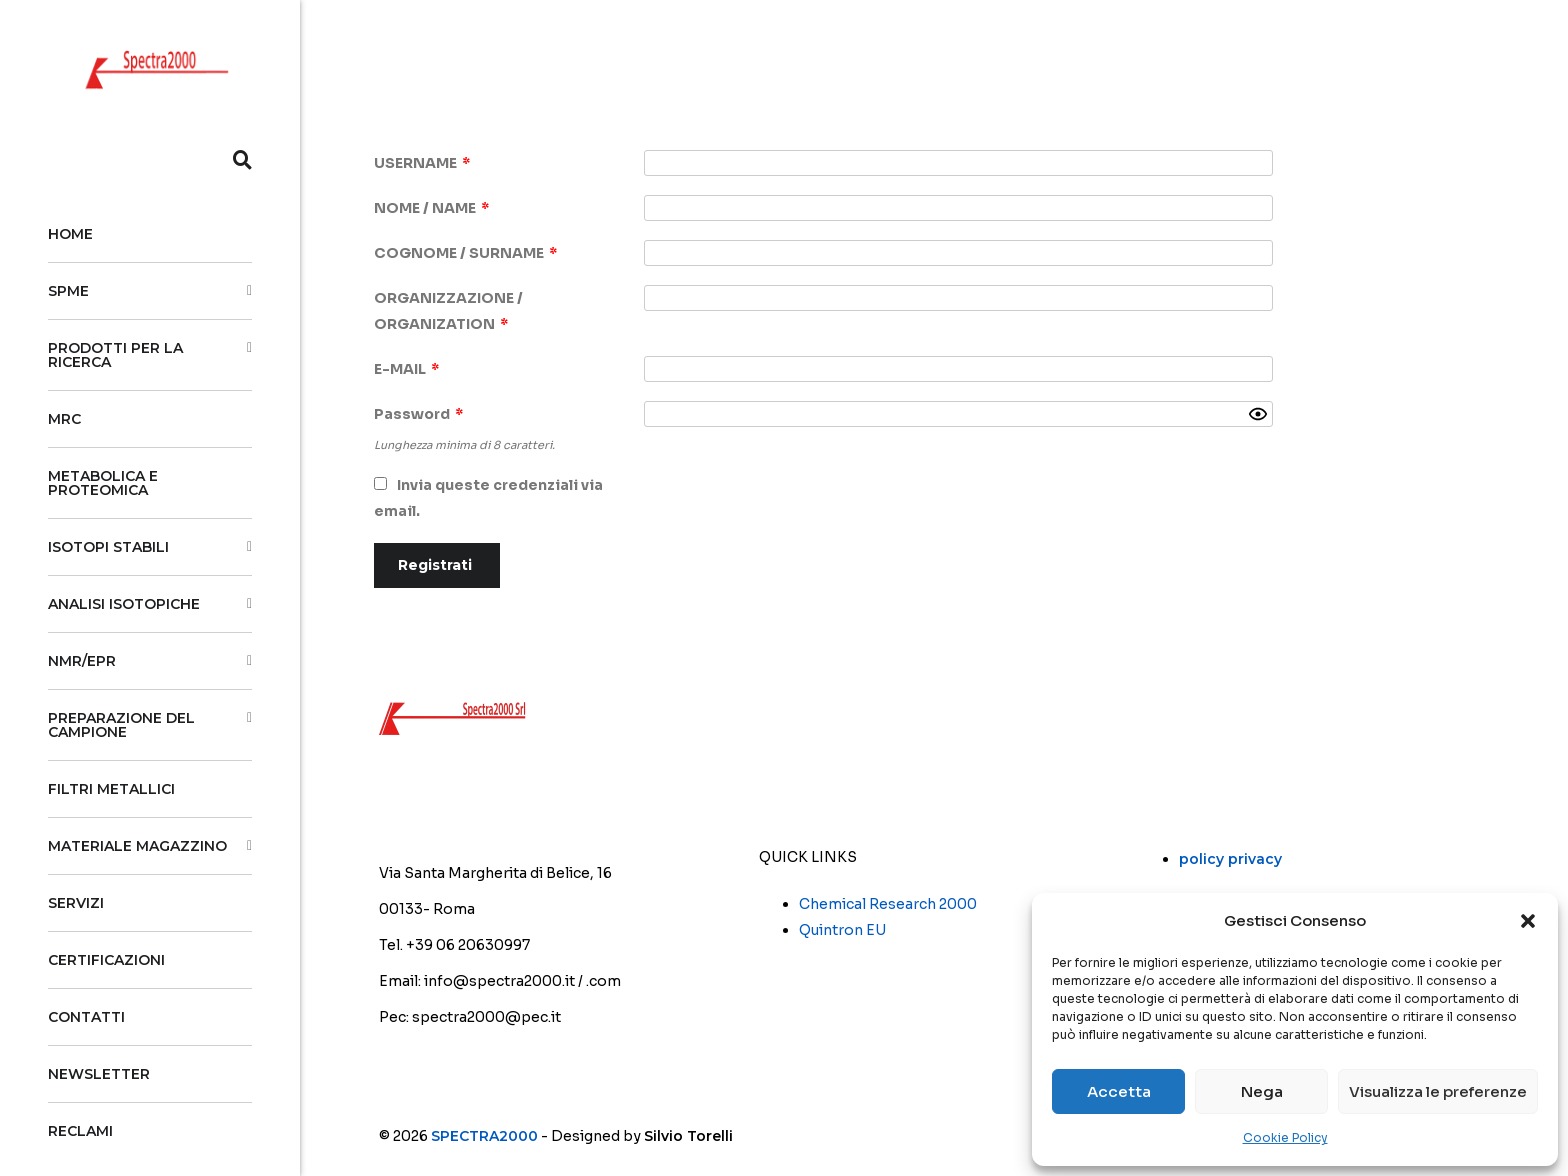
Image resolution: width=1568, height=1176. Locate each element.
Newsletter (99, 1074)
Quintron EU (842, 930)
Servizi (76, 903)
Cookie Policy (1285, 1137)
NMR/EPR (82, 661)
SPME (68, 291)
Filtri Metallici (111, 789)
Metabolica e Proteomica (103, 483)
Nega (1262, 1091)
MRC (64, 419)
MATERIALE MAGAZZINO (137, 846)
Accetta (1119, 1091)
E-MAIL (406, 369)
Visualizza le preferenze (1438, 1091)
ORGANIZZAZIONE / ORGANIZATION (448, 311)
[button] (1528, 921)
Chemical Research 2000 (888, 904)
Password (418, 414)
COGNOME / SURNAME (465, 253)
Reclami (80, 1131)
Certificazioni (106, 960)
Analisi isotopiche (124, 604)
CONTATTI (86, 1017)
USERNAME (422, 163)
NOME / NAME (431, 208)
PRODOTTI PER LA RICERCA (115, 355)
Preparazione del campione (121, 725)
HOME (70, 234)
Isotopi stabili (108, 547)
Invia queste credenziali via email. (488, 498)
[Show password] (1258, 414)
